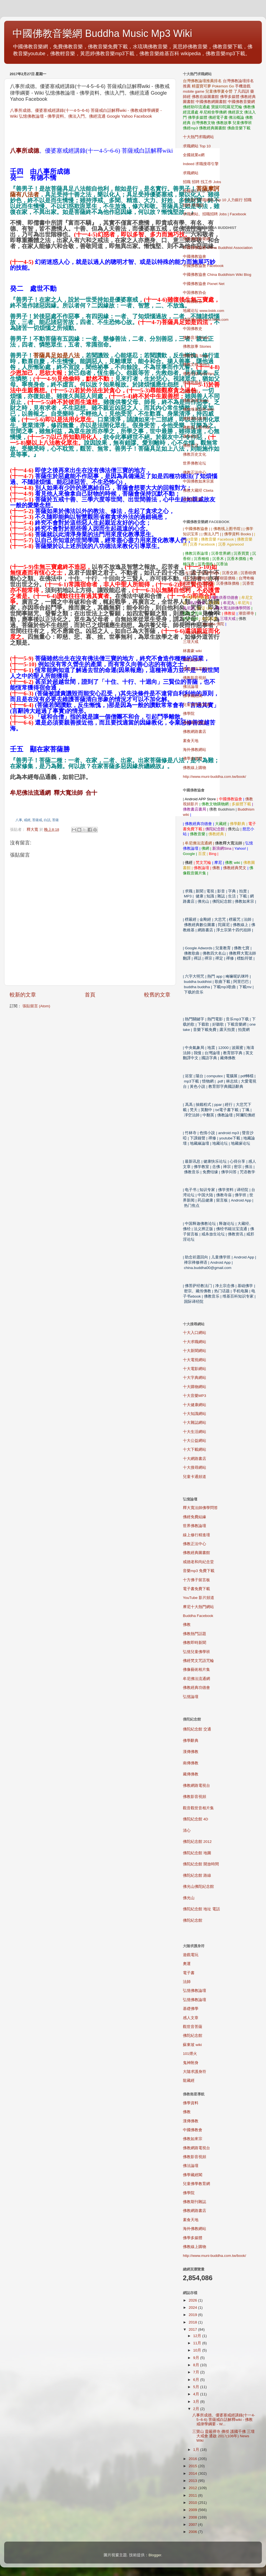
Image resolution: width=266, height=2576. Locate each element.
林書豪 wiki (192, 651)
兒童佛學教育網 (196, 705)
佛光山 (189, 1898)
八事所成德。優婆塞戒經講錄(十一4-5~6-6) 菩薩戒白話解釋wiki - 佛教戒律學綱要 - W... (223, 2419)
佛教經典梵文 (234, 868)
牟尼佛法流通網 (196, 1679)
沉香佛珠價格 (227, 583)
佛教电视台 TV (195, 382)
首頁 (90, 995)
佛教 (216, 868)
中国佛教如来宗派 (198, 481)
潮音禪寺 (246, 613)
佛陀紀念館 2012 (197, 1842)
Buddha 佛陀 (213, 624)
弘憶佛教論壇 (194, 1991)
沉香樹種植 (199, 578)
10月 (197, 2350)
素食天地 (190, 741)
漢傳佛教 (190, 1752)
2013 (193, 2481)
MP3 (194, 1396)
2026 (193, 2300)
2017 (193, 2329)
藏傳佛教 (190, 1774)
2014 (193, 2473)
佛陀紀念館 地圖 (197, 1853)
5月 (196, 2387)
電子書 (189, 1973)
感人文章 (190, 2018)
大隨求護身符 (194, 2072)
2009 (193, 2510)
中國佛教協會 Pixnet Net (203, 284)
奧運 (187, 1964)
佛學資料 (190, 2103)
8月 (196, 2365)
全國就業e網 (193, 155)
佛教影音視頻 (194, 678)
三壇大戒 (190, 642)
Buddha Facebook (198, 1616)
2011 (193, 2495)
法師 (187, 1982)
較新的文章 (23, 995)
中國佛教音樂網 (241, 102)
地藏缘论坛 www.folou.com (206, 319)
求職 (187, 191)
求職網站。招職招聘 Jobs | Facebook (214, 214)
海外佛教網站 (194, 750)
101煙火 (190, 2054)
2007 (193, 2524)
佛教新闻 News (196, 400)
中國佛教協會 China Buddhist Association (217, 248)
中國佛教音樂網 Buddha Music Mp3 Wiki (102, 33)
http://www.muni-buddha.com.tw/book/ (214, 776)
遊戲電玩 (190, 1955)
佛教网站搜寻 (194, 419)
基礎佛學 (190, 2009)
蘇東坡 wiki (192, 2045)
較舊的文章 (157, 995)
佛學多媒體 (229, 97)
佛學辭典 (190, 1741)
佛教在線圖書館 (205, 97)
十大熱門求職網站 (198, 137)
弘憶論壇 (190, 1697)
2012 (193, 2488)
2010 (193, 2503)
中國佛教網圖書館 (211, 102)
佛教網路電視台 (196, 669)
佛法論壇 (190, 687)
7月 (196, 2372)
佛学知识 (190, 436)
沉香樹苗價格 (224, 578)
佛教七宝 (190, 445)
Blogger (155, 2555)
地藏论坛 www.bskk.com (203, 311)
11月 (197, 2343)
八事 (19, 820)
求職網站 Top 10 (197, 146)
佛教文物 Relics (196, 364)
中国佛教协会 (194, 293)
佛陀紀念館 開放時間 (201, 1864)
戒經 (27, 820)
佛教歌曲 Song (195, 356)
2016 (193, 2459)
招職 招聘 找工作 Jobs (202, 182)
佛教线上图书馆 (196, 427)
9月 (196, 2358)
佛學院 (189, 714)
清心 (187, 1830)
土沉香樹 (205, 583)
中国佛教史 (192, 329)
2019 (193, 2315)
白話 (47, 820)
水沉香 (190, 573)
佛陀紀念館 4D (195, 1819)
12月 (197, 2336)
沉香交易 (229, 573)
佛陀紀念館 (192, 1920)
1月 (196, 2450)
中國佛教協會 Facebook (203, 266)
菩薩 (55, 820)
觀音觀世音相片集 (198, 1808)
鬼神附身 (190, 2063)
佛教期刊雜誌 (194, 723)
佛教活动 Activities (198, 374)
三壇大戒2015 (195, 633)
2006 (193, 2532)
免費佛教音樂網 (196, 239)
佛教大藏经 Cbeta (198, 490)
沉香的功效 (209, 573)
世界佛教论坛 (194, 463)
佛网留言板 (192, 499)
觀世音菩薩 (192, 2027)
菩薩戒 (37, 820)
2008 (193, 2517)
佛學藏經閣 (192, 696)
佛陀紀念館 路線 (197, 1875)
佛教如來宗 (192, 660)
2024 (193, 2307)
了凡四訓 (241, 91)
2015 (193, 2466)
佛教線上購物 (194, 768)
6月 (196, 2380)
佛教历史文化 (194, 454)
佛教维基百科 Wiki (198, 409)
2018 (193, 2322)
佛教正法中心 (194, 472)
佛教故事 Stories (197, 346)
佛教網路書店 (194, 732)
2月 (196, 2409)
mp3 (198, 1571)
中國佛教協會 (194, 256)
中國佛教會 (192, 2130)
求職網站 (190, 173)
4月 (196, 2394)
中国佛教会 (192, 301)
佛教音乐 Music (196, 337)
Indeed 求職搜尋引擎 (201, 164)
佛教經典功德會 (196, 1688)
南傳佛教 (190, 1763)
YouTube (198, 1598)
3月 (196, 2402)
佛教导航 (190, 391)
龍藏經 (189, 2080)
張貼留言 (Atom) (36, 1006)
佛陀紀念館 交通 (197, 1729)
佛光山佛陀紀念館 (198, 1886)
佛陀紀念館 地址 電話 (201, 1909)
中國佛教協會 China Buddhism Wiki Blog (217, 275)
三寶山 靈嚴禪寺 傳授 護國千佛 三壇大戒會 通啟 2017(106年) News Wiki (223, 2436)
